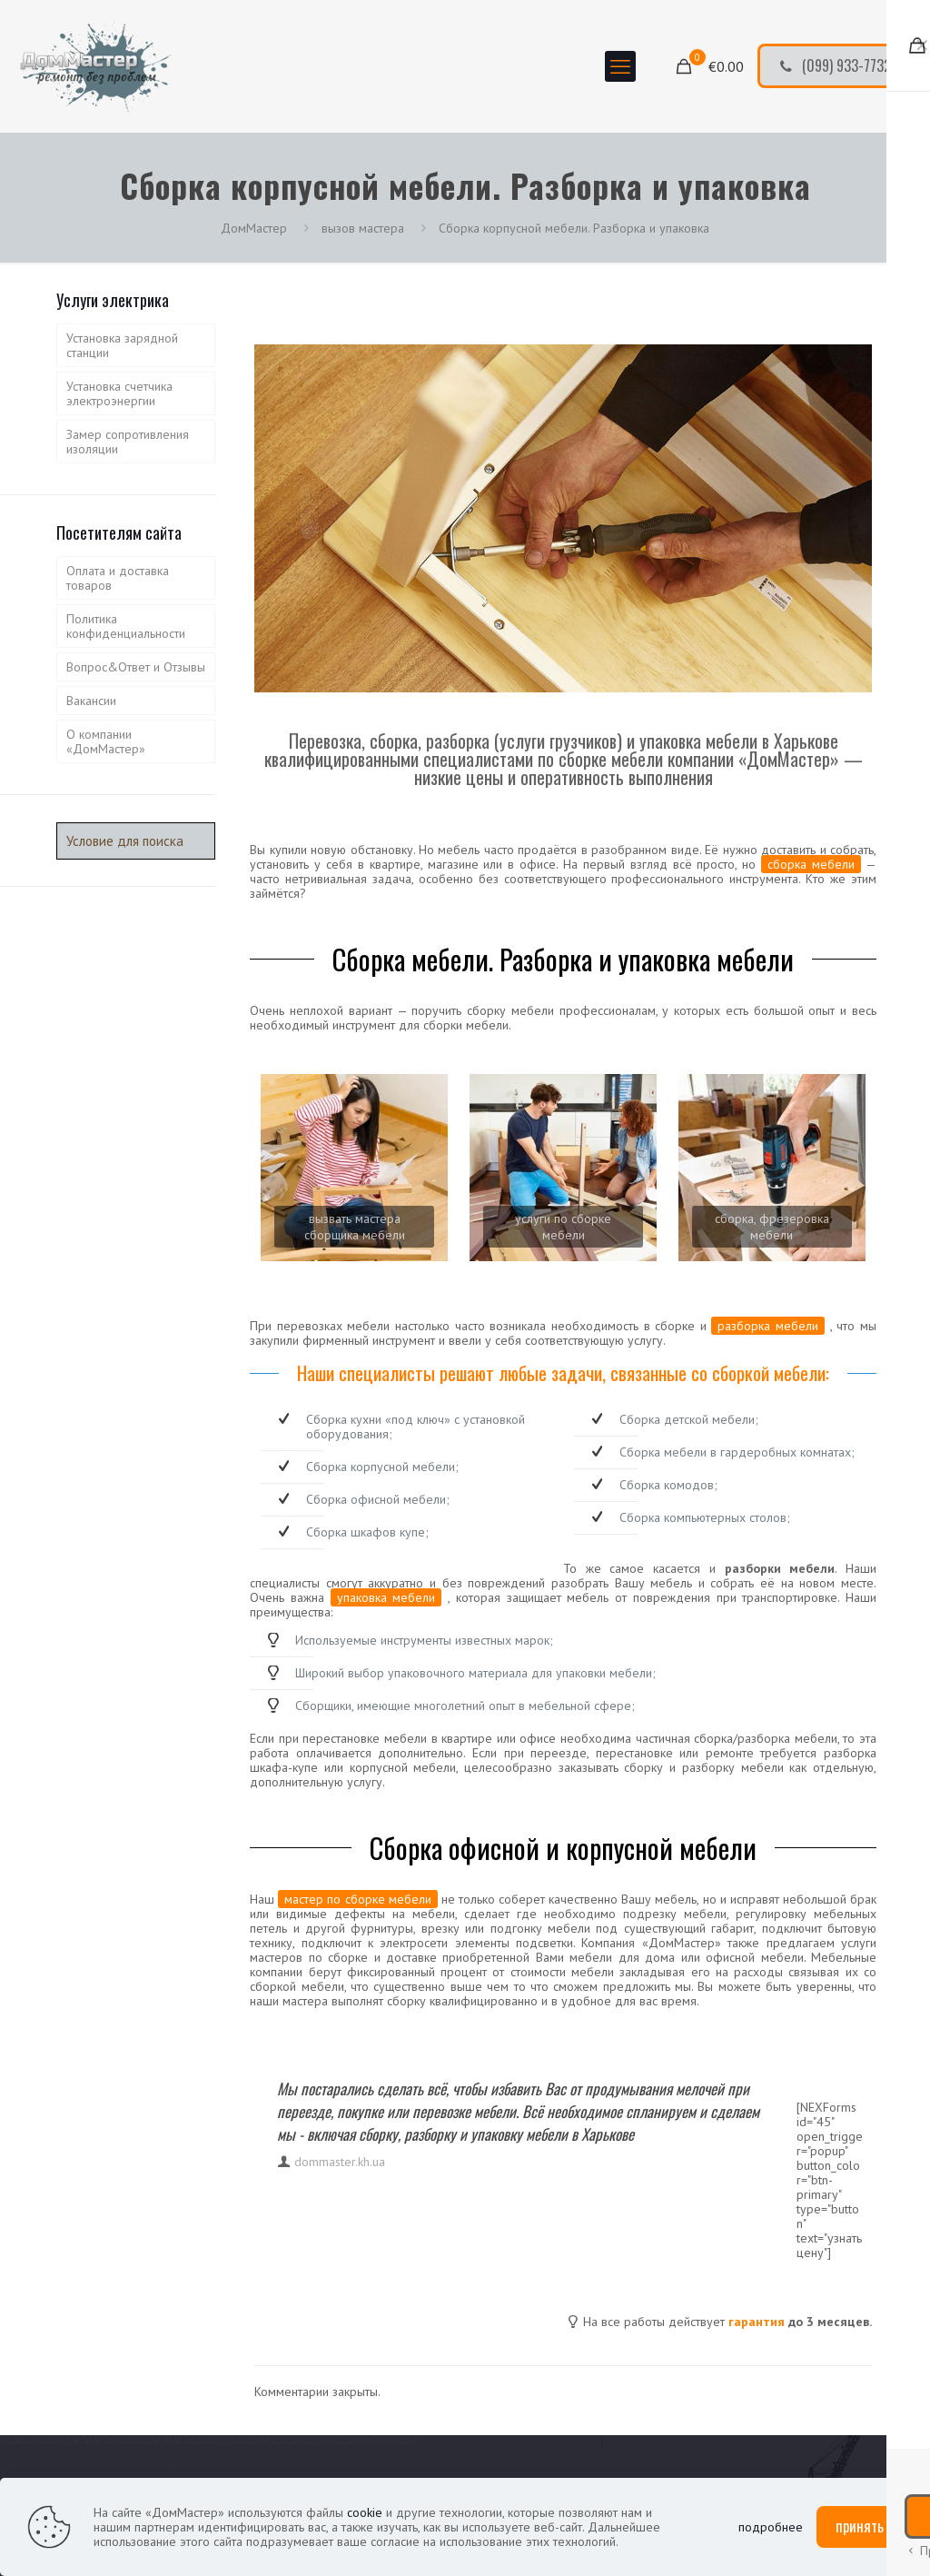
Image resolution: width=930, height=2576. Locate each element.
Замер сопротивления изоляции (127, 441)
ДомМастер (254, 228)
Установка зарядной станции (122, 345)
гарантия (756, 2321)
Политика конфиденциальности (125, 626)
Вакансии (91, 700)
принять (860, 2526)
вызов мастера (363, 228)
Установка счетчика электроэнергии (119, 393)
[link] (354, 1167)
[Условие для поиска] (135, 841)
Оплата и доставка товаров (117, 577)
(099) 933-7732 (834, 65)
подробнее (770, 2527)
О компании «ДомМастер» (105, 741)
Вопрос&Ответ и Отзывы (135, 667)
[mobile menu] (620, 66)
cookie (364, 2512)
